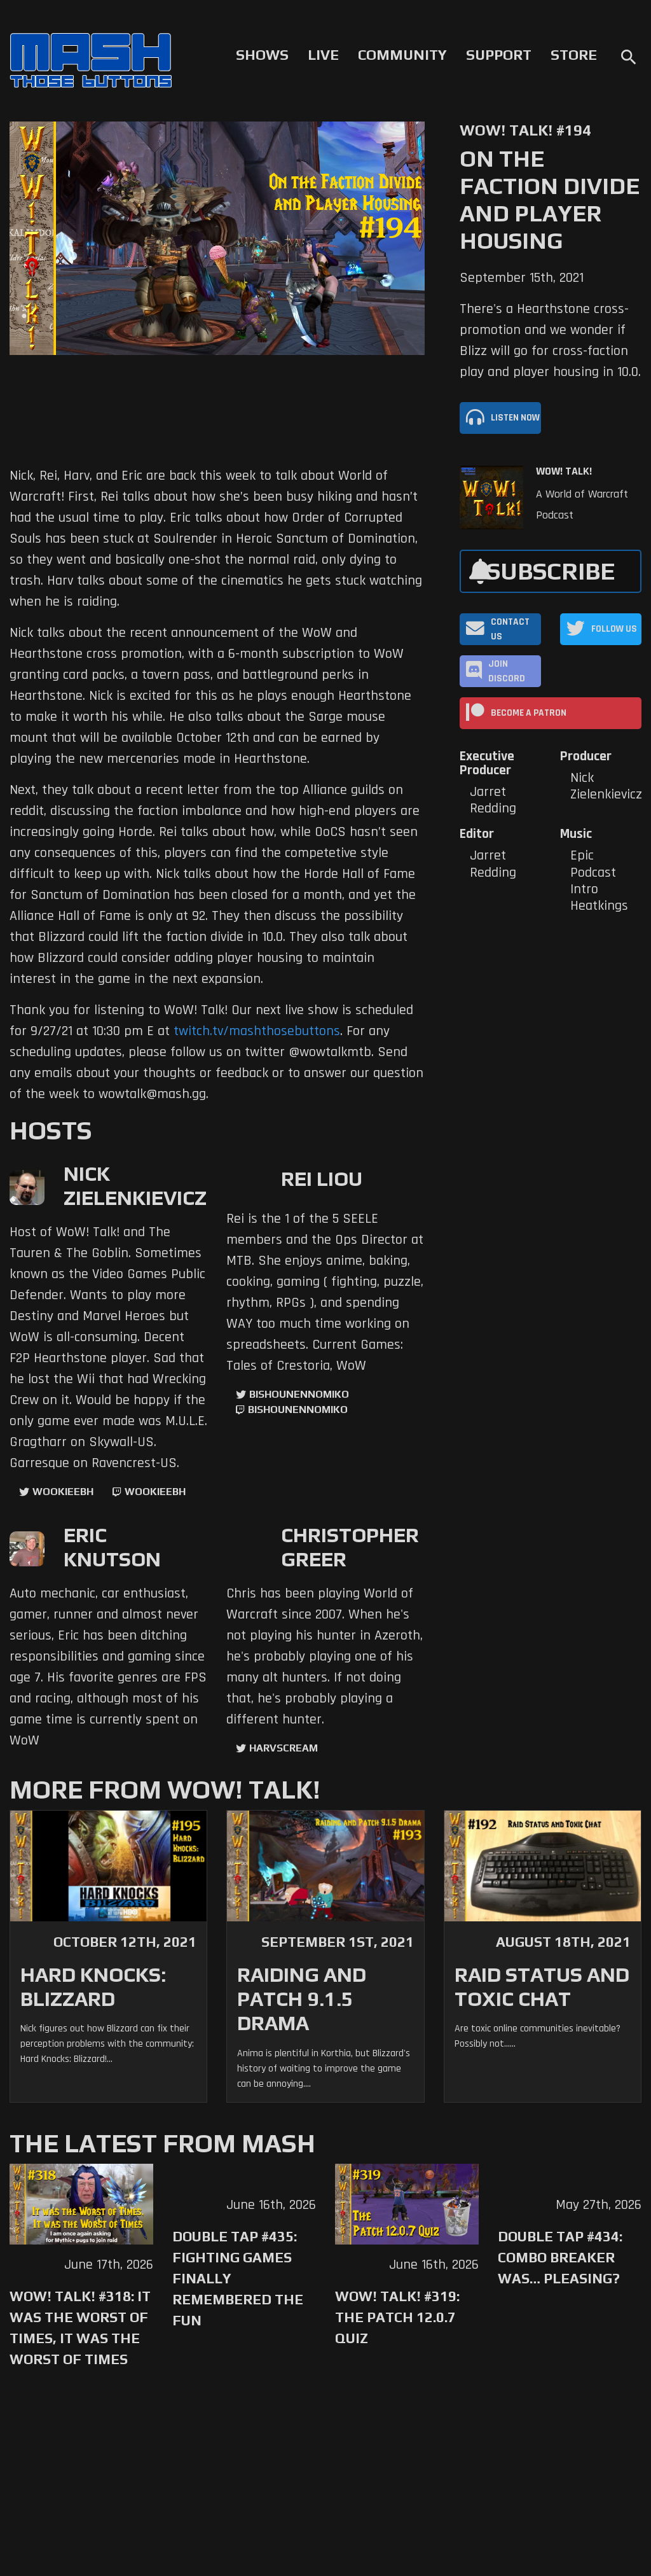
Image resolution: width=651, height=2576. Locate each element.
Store (574, 54)
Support (498, 54)
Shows (262, 54)
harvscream (283, 1748)
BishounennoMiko (299, 1394)
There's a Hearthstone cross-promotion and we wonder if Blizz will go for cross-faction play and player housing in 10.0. (550, 340)
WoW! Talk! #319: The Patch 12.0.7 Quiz (397, 2317)
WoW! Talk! (564, 471)
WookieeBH (62, 1492)
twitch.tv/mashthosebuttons (257, 1031)
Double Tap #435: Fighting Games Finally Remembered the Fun (237, 2278)
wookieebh (155, 1492)
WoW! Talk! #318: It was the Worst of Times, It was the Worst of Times (80, 2327)
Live (323, 54)
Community (402, 54)
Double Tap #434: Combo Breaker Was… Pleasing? (560, 2257)
